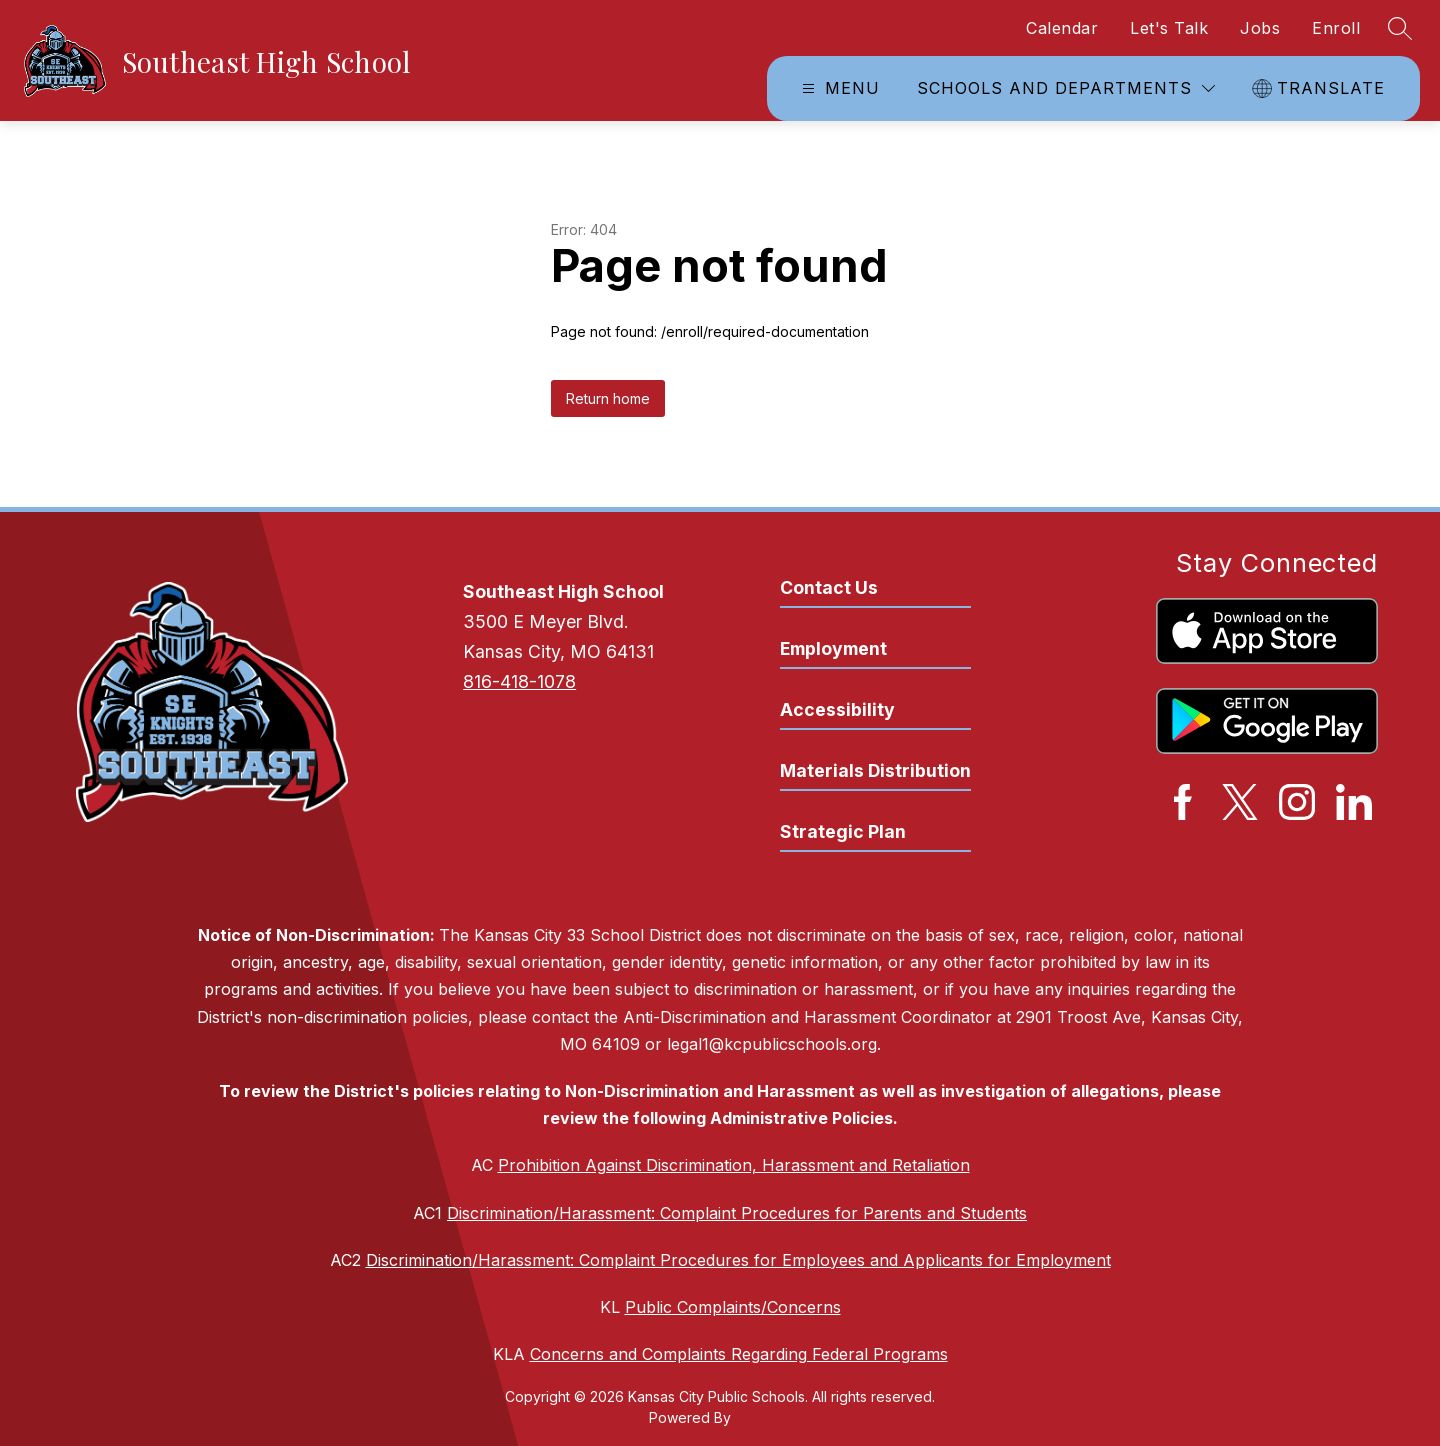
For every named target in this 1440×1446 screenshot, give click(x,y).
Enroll (1336, 28)
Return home (608, 398)
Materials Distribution (875, 770)
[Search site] (1400, 28)
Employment (833, 648)
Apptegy (763, 1417)
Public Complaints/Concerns (733, 1307)
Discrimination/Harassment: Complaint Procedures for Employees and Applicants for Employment (738, 1260)
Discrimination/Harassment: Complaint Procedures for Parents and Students (737, 1213)
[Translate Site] (1321, 88)
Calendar (1062, 28)
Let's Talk (1169, 28)
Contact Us (829, 587)
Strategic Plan (843, 831)
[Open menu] (838, 88)
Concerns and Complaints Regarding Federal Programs (739, 1354)
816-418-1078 (519, 681)
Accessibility (837, 709)
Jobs (1260, 28)
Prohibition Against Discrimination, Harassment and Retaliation (734, 1165)
